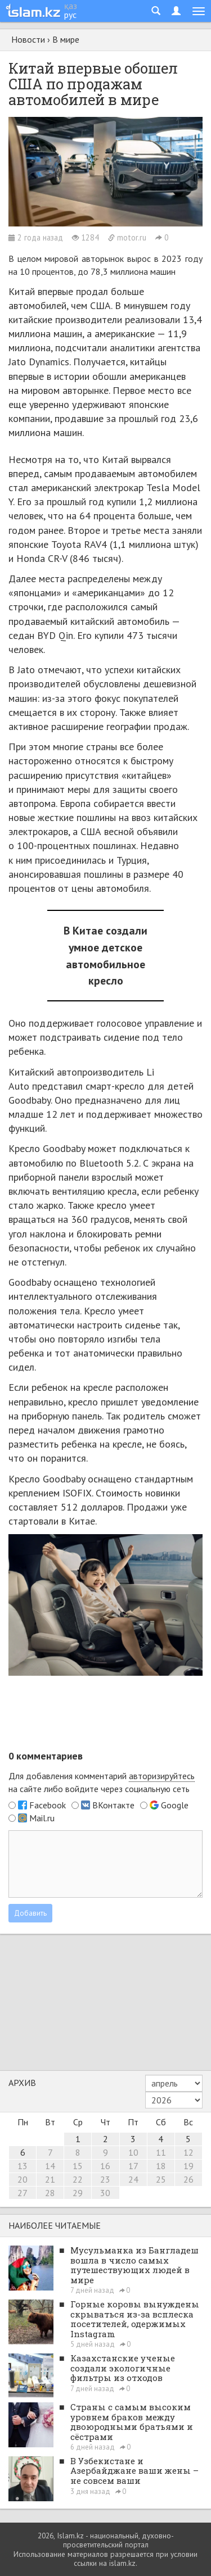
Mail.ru (42, 1817)
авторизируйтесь (162, 1775)
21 (50, 2179)
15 (78, 2165)
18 (161, 2165)
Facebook (47, 1805)
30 (105, 2192)
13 (22, 2165)
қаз (70, 5)
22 (78, 2179)
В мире (65, 39)
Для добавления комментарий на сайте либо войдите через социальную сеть (101, 1782)
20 (22, 2179)
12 (188, 2152)
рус (70, 14)
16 (105, 2165)
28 (50, 2192)
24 (133, 2179)
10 (133, 2152)
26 (188, 2179)
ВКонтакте (113, 1805)
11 (161, 2152)
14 (50, 2165)
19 (188, 2165)
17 (133, 2165)
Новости (28, 39)
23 (105, 2179)
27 (22, 2192)
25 (161, 2179)
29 (78, 2192)
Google (174, 1805)
